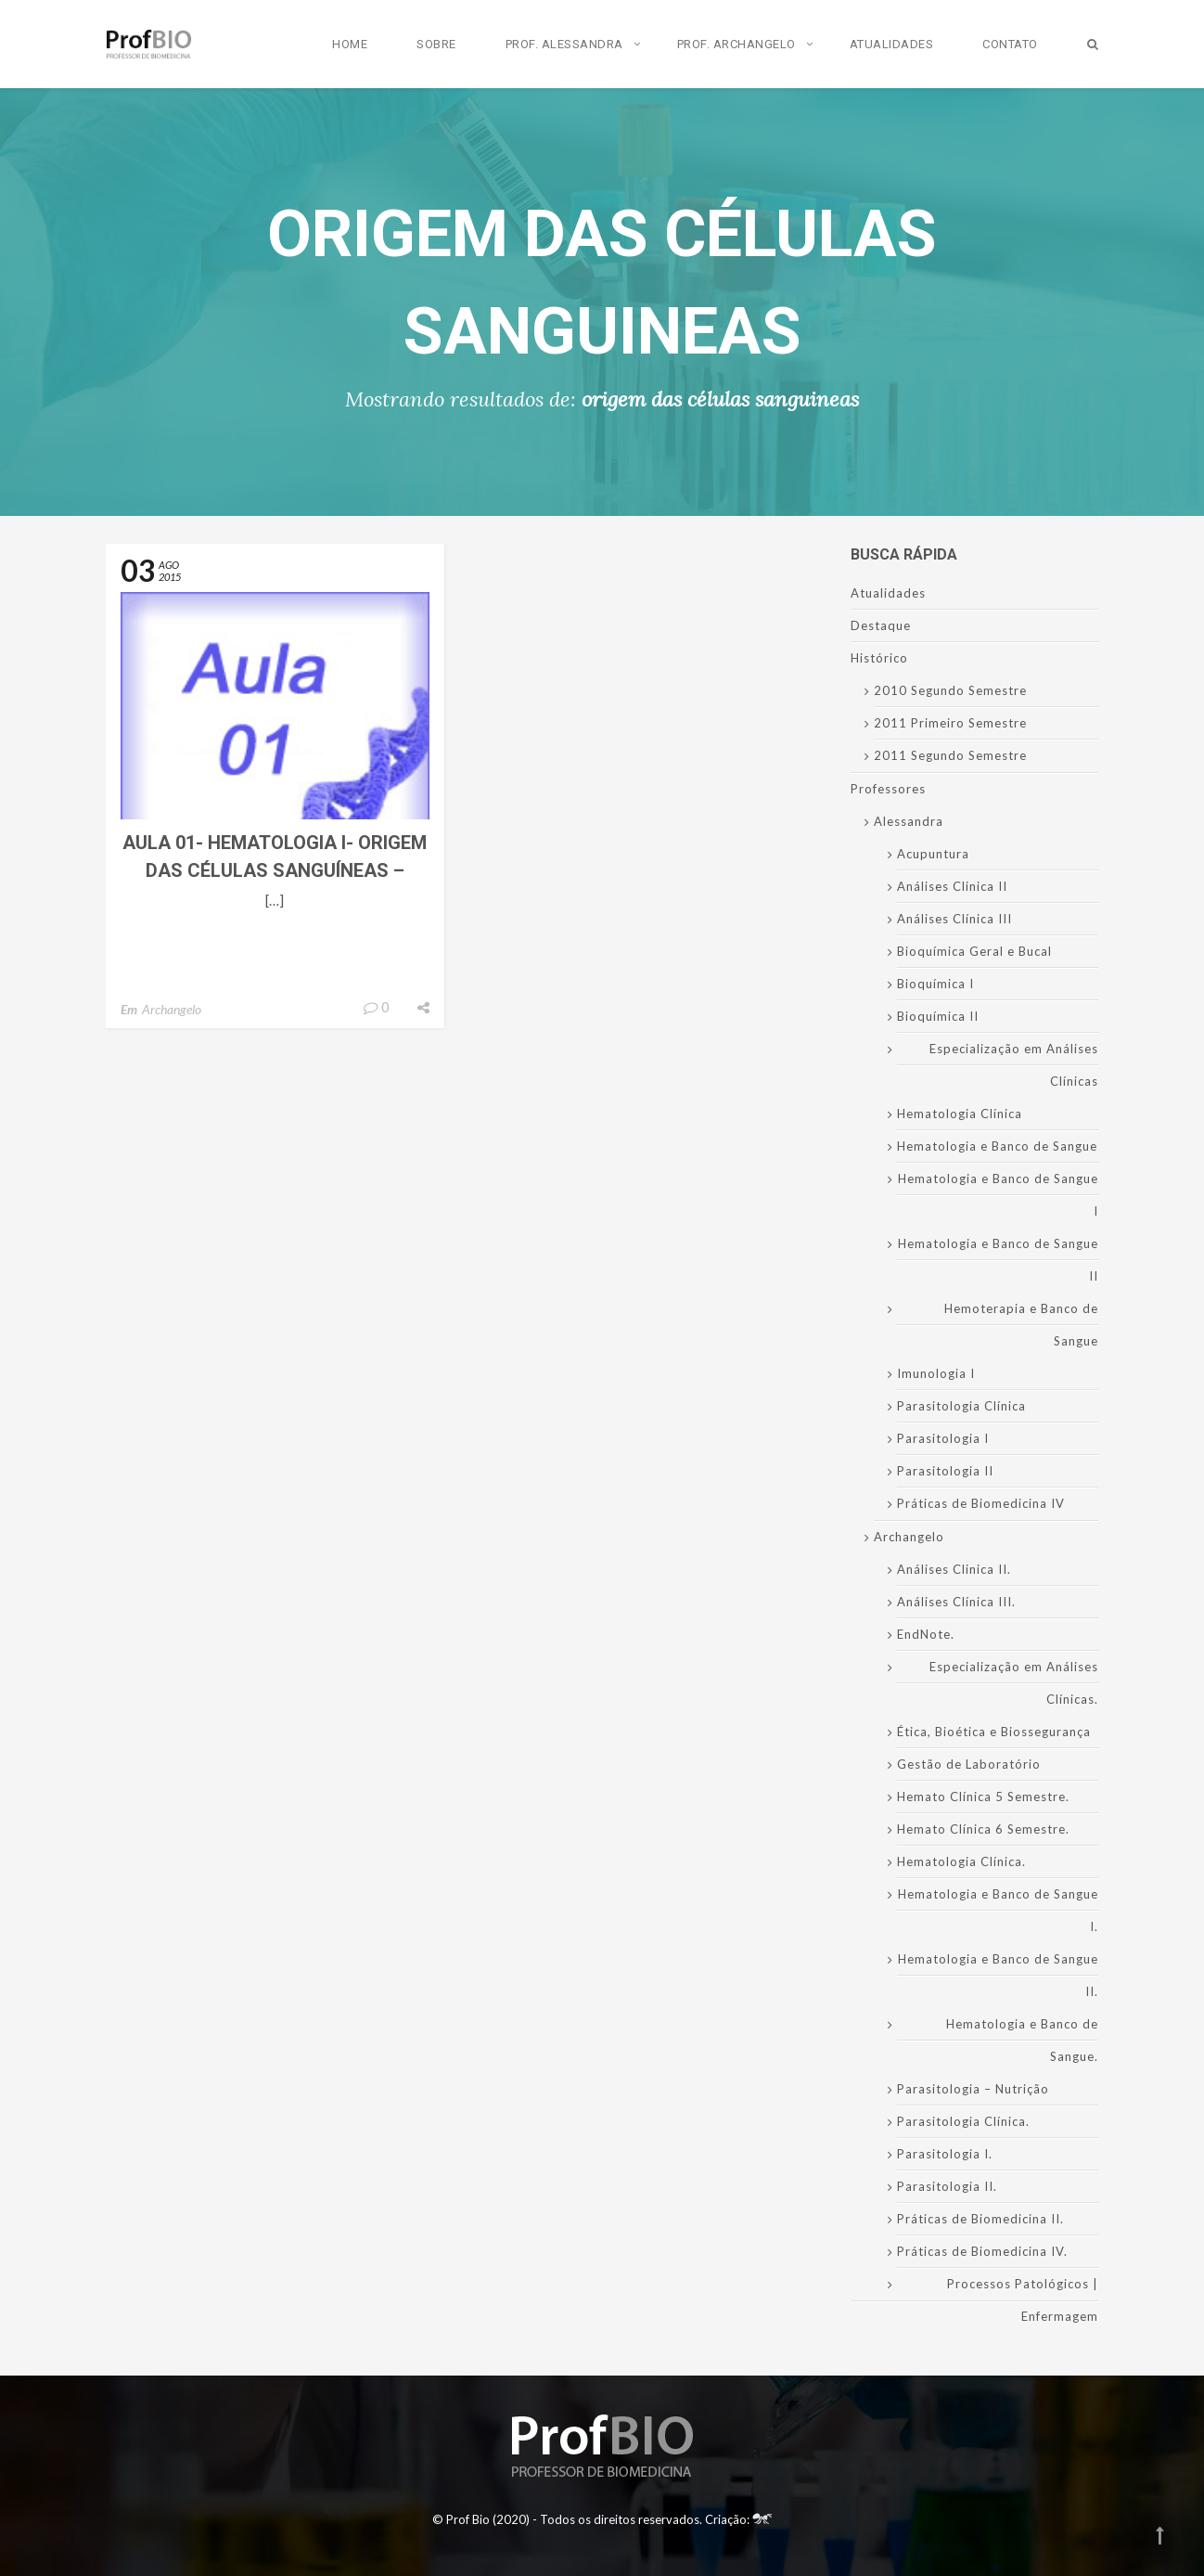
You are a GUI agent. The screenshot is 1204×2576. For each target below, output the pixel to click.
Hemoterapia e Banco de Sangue (1021, 1324)
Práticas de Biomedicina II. (980, 2218)
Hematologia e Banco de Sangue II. (998, 1975)
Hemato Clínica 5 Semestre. (983, 1796)
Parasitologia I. (945, 2153)
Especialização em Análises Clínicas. (1013, 1683)
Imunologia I (936, 1373)
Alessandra (908, 821)
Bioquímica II (938, 1016)
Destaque (881, 625)
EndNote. (925, 1634)
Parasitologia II (945, 1470)
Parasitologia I (943, 1438)
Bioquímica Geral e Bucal (974, 951)
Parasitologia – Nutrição (973, 2088)
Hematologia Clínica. (961, 1861)
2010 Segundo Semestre (950, 690)
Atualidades (892, 44)
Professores (888, 788)
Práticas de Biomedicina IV (981, 1503)
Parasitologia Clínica (961, 1405)
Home (349, 44)
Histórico (879, 657)
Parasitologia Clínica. (963, 2121)
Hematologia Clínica (959, 1113)
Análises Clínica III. (956, 1601)
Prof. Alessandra (564, 44)
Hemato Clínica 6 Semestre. (983, 1829)
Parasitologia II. (947, 2186)
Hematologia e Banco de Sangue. (1022, 2040)
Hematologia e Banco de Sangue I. (998, 1910)
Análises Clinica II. (954, 1569)
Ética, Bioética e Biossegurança (994, 1731)
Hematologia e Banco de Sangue (997, 1146)
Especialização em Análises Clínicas (1013, 1064)
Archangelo (171, 1009)
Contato (1010, 44)
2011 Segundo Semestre (950, 755)
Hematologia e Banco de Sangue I (998, 1194)
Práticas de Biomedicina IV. (982, 2251)
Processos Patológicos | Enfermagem (1022, 2300)
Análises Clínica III (954, 918)
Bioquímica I (935, 983)
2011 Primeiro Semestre (950, 722)
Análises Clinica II (952, 886)
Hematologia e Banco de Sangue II (998, 1259)
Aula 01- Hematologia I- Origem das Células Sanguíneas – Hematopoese (274, 870)
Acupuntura (933, 853)
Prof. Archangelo (736, 44)
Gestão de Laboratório (969, 1764)
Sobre (436, 44)
